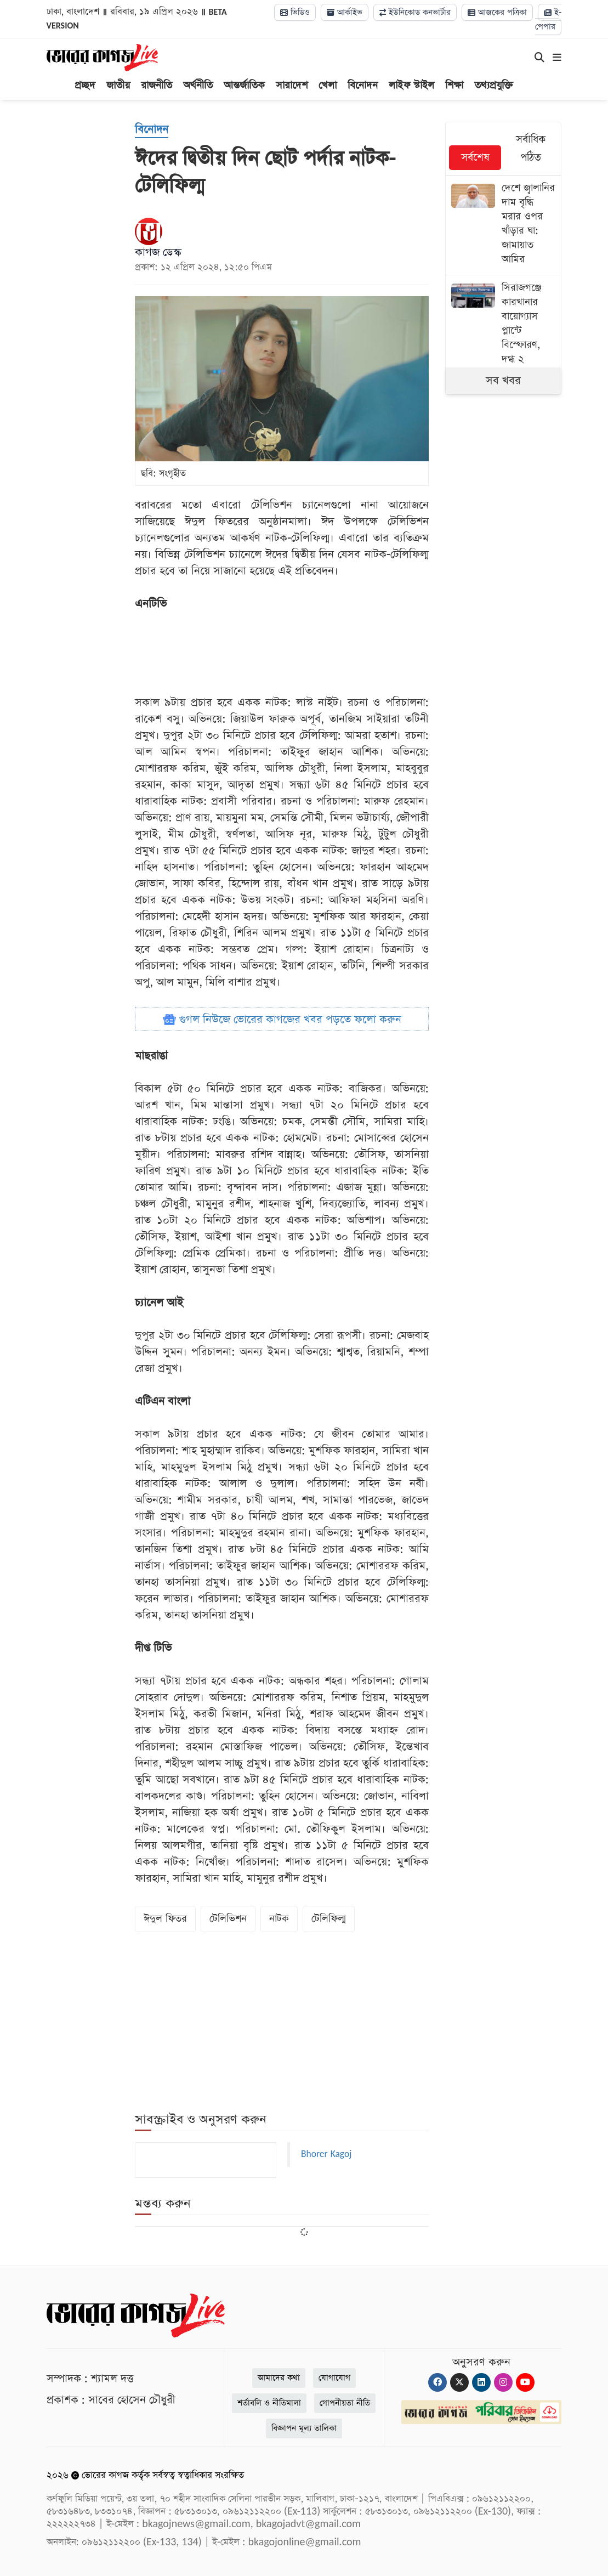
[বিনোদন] (151, 130)
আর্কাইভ (344, 12)
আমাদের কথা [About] (279, 2377)
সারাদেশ (292, 85)
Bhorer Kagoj (326, 2154)
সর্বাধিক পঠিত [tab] (531, 148)
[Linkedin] (481, 2382)
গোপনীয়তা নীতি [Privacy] (345, 2403)
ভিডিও (295, 12)
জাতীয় (118, 85)
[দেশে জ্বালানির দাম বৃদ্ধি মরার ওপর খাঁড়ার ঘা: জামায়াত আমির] (503, 225)
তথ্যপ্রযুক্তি (493, 85)
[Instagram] (503, 2382)
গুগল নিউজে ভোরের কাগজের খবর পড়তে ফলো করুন (282, 1019)
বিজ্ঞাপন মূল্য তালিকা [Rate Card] (304, 2428)
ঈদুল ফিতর (165, 1919)
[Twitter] (459, 2382)
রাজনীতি (156, 85)
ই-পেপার (548, 19)
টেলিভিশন (228, 1919)
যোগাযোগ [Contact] (334, 2377)
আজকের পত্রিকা (497, 12)
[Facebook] (437, 2382)
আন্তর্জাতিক (244, 85)
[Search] (539, 58)
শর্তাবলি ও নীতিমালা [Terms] (269, 2403)
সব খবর (503, 380)
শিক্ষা (454, 85)
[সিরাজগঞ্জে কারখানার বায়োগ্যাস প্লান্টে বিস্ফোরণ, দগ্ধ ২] (503, 325)
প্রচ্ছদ (85, 85)
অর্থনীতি (198, 85)
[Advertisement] (334, 653)
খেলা (328, 85)
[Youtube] (525, 2382)
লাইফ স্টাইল (411, 85)
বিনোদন (363, 85)
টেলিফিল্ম (328, 1919)
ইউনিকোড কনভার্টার (415, 12)
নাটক (279, 1919)
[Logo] (102, 57)
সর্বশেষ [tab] (475, 157)
